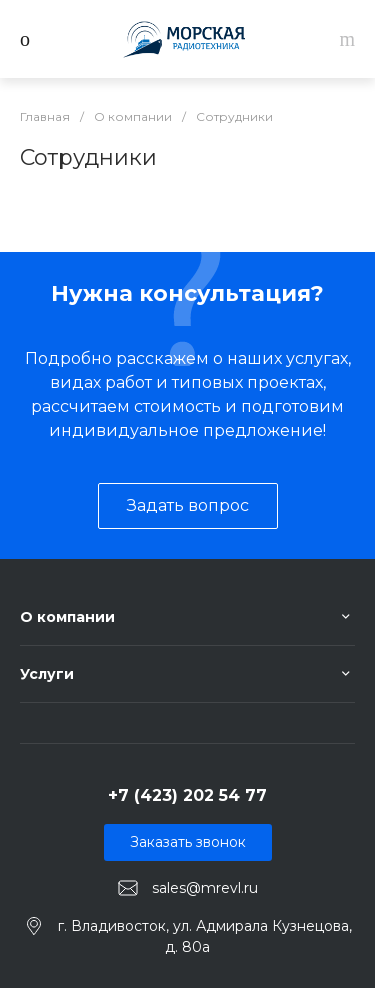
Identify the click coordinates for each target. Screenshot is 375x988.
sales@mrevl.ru (205, 888)
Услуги (47, 674)
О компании (67, 617)
